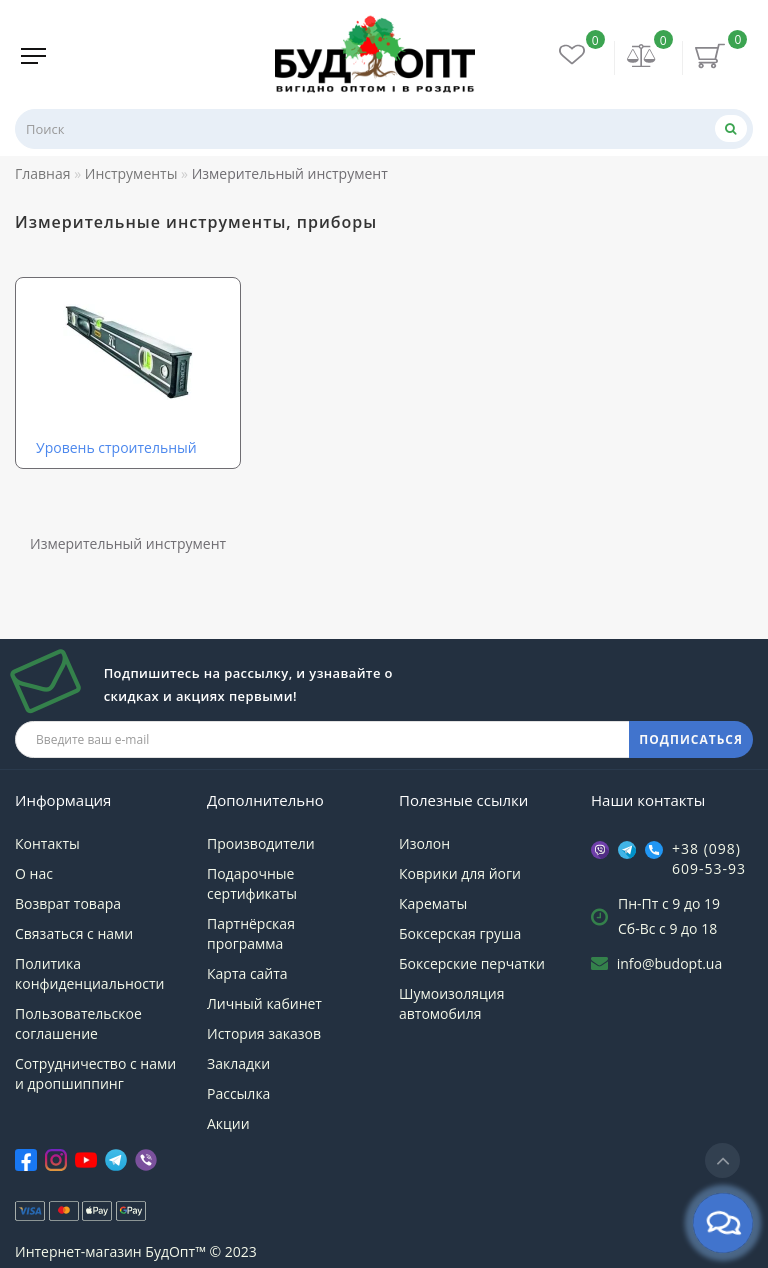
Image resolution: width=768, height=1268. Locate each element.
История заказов (264, 1033)
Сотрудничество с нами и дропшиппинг (95, 1073)
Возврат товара (68, 903)
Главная (43, 173)
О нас (34, 873)
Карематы (433, 903)
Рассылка (238, 1093)
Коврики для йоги (460, 873)
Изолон (424, 843)
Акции (228, 1123)
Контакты (47, 843)
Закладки (238, 1063)
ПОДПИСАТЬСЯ (691, 739)
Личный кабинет (264, 1003)
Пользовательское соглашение (78, 1023)
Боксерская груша (460, 933)
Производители (261, 843)
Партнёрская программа (251, 933)
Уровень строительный (116, 447)
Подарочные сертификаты (252, 883)
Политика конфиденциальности (89, 973)
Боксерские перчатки (472, 963)
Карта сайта (247, 973)
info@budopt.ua (670, 963)
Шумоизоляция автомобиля (451, 1003)
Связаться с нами (74, 933)
